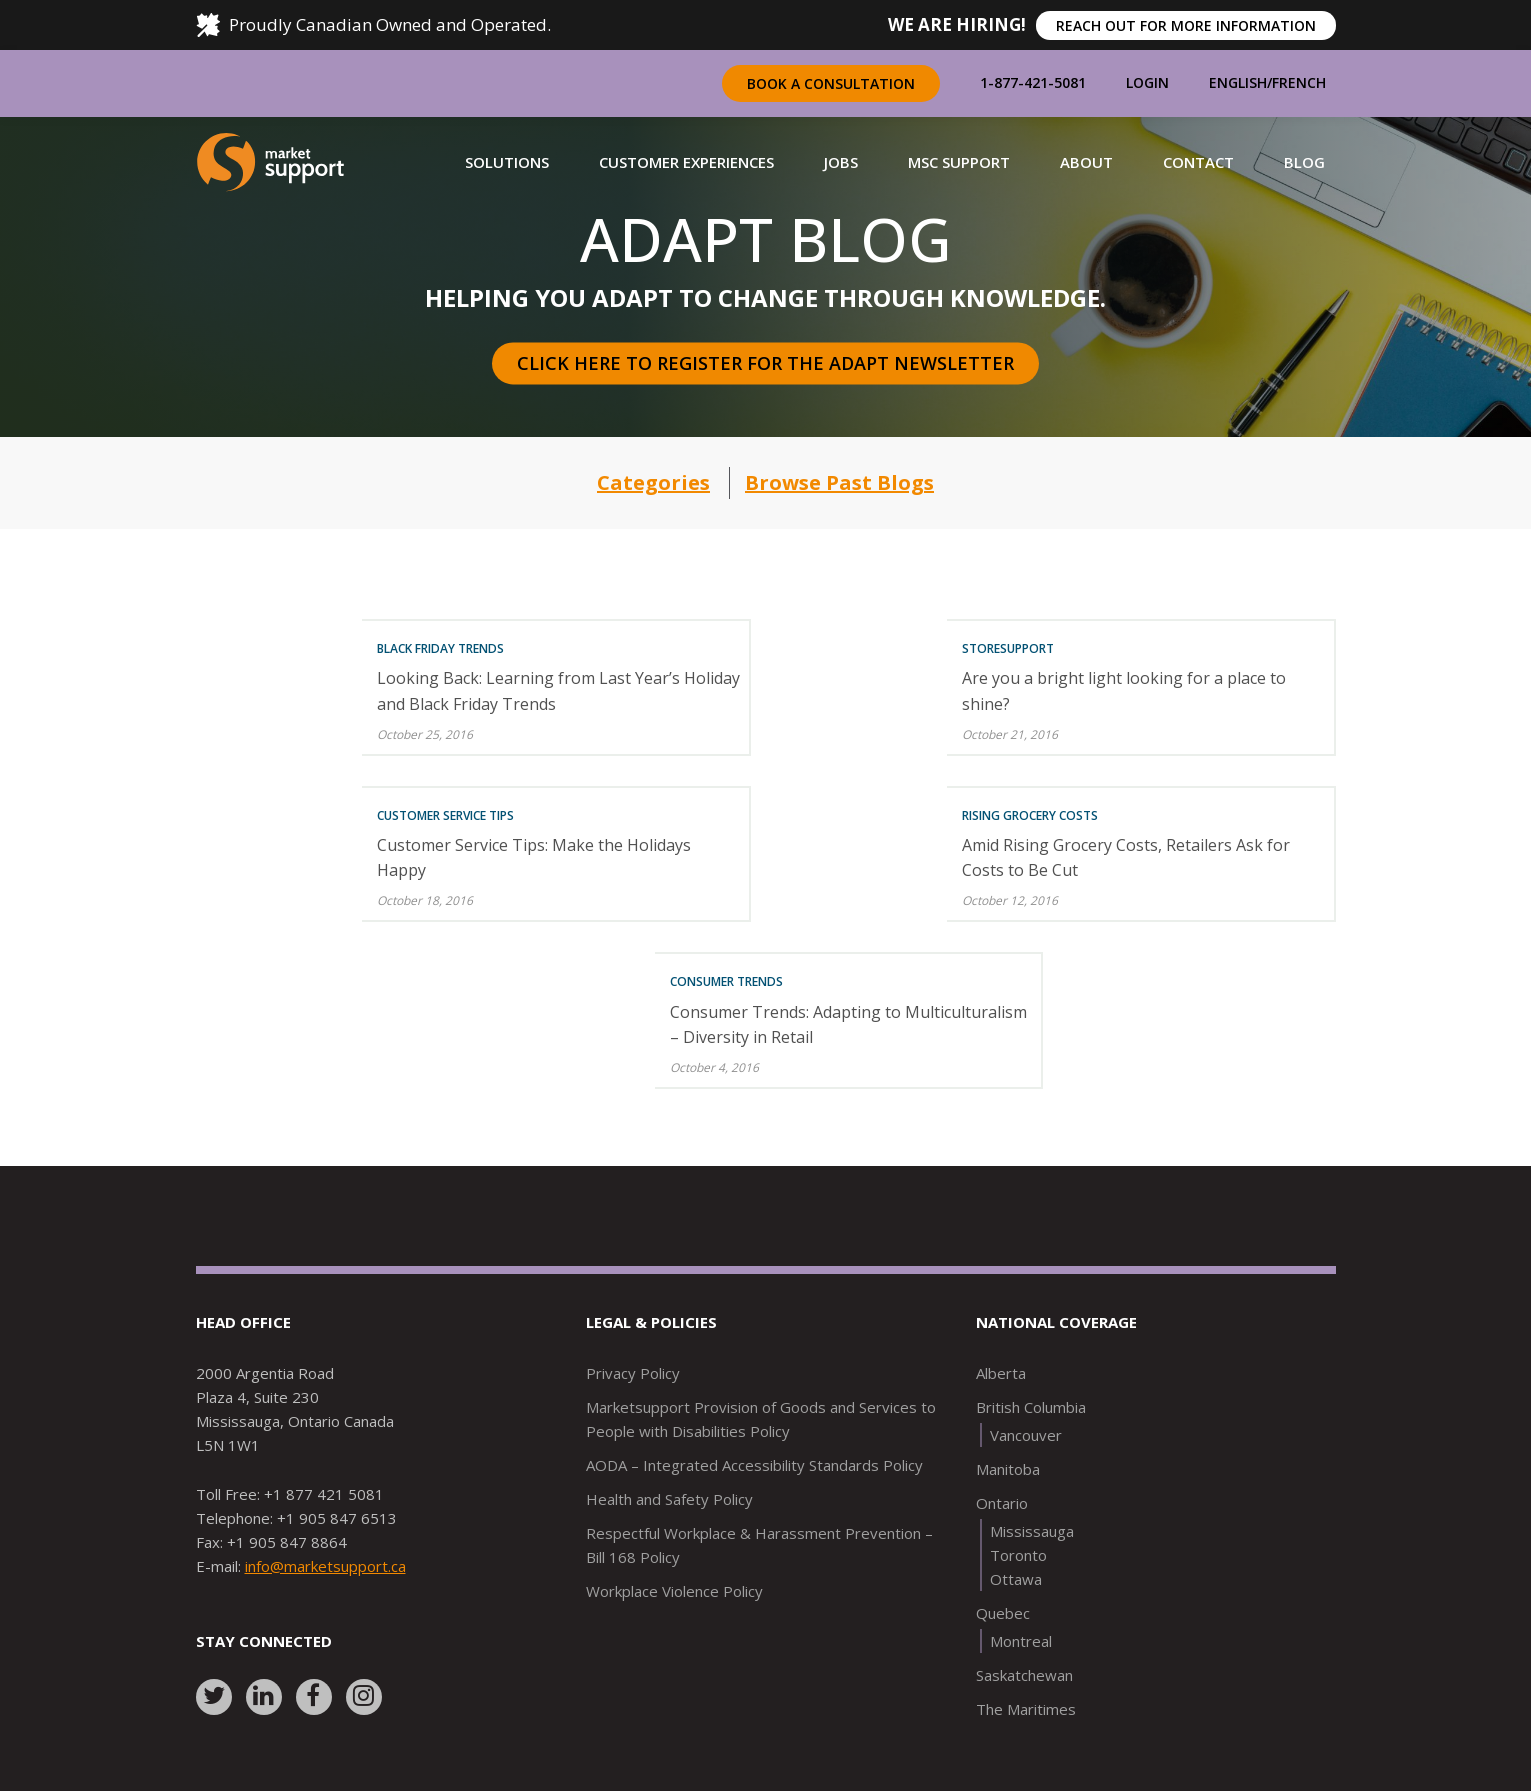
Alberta (1001, 1373)
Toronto (1018, 1555)
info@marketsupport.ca (325, 1566)
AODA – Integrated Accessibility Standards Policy (754, 1465)
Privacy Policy (633, 1373)
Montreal (1021, 1641)
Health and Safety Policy (669, 1499)
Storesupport (1008, 648)
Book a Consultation (831, 83)
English (1238, 82)
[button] (507, 162)
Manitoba (1008, 1469)
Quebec (1003, 1613)
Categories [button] (653, 482)
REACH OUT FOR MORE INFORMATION (1186, 25)
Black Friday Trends (440, 648)
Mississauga (1032, 1531)
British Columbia (1031, 1407)
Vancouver (1026, 1435)
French (1299, 82)
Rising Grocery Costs (1030, 815)
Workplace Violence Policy (674, 1591)
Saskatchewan (1024, 1675)
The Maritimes (1026, 1709)
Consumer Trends (726, 981)
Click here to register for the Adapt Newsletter (765, 363)
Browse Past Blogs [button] (839, 482)
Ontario (1002, 1503)
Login (1147, 82)
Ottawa (1016, 1579)
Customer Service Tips (445, 815)
